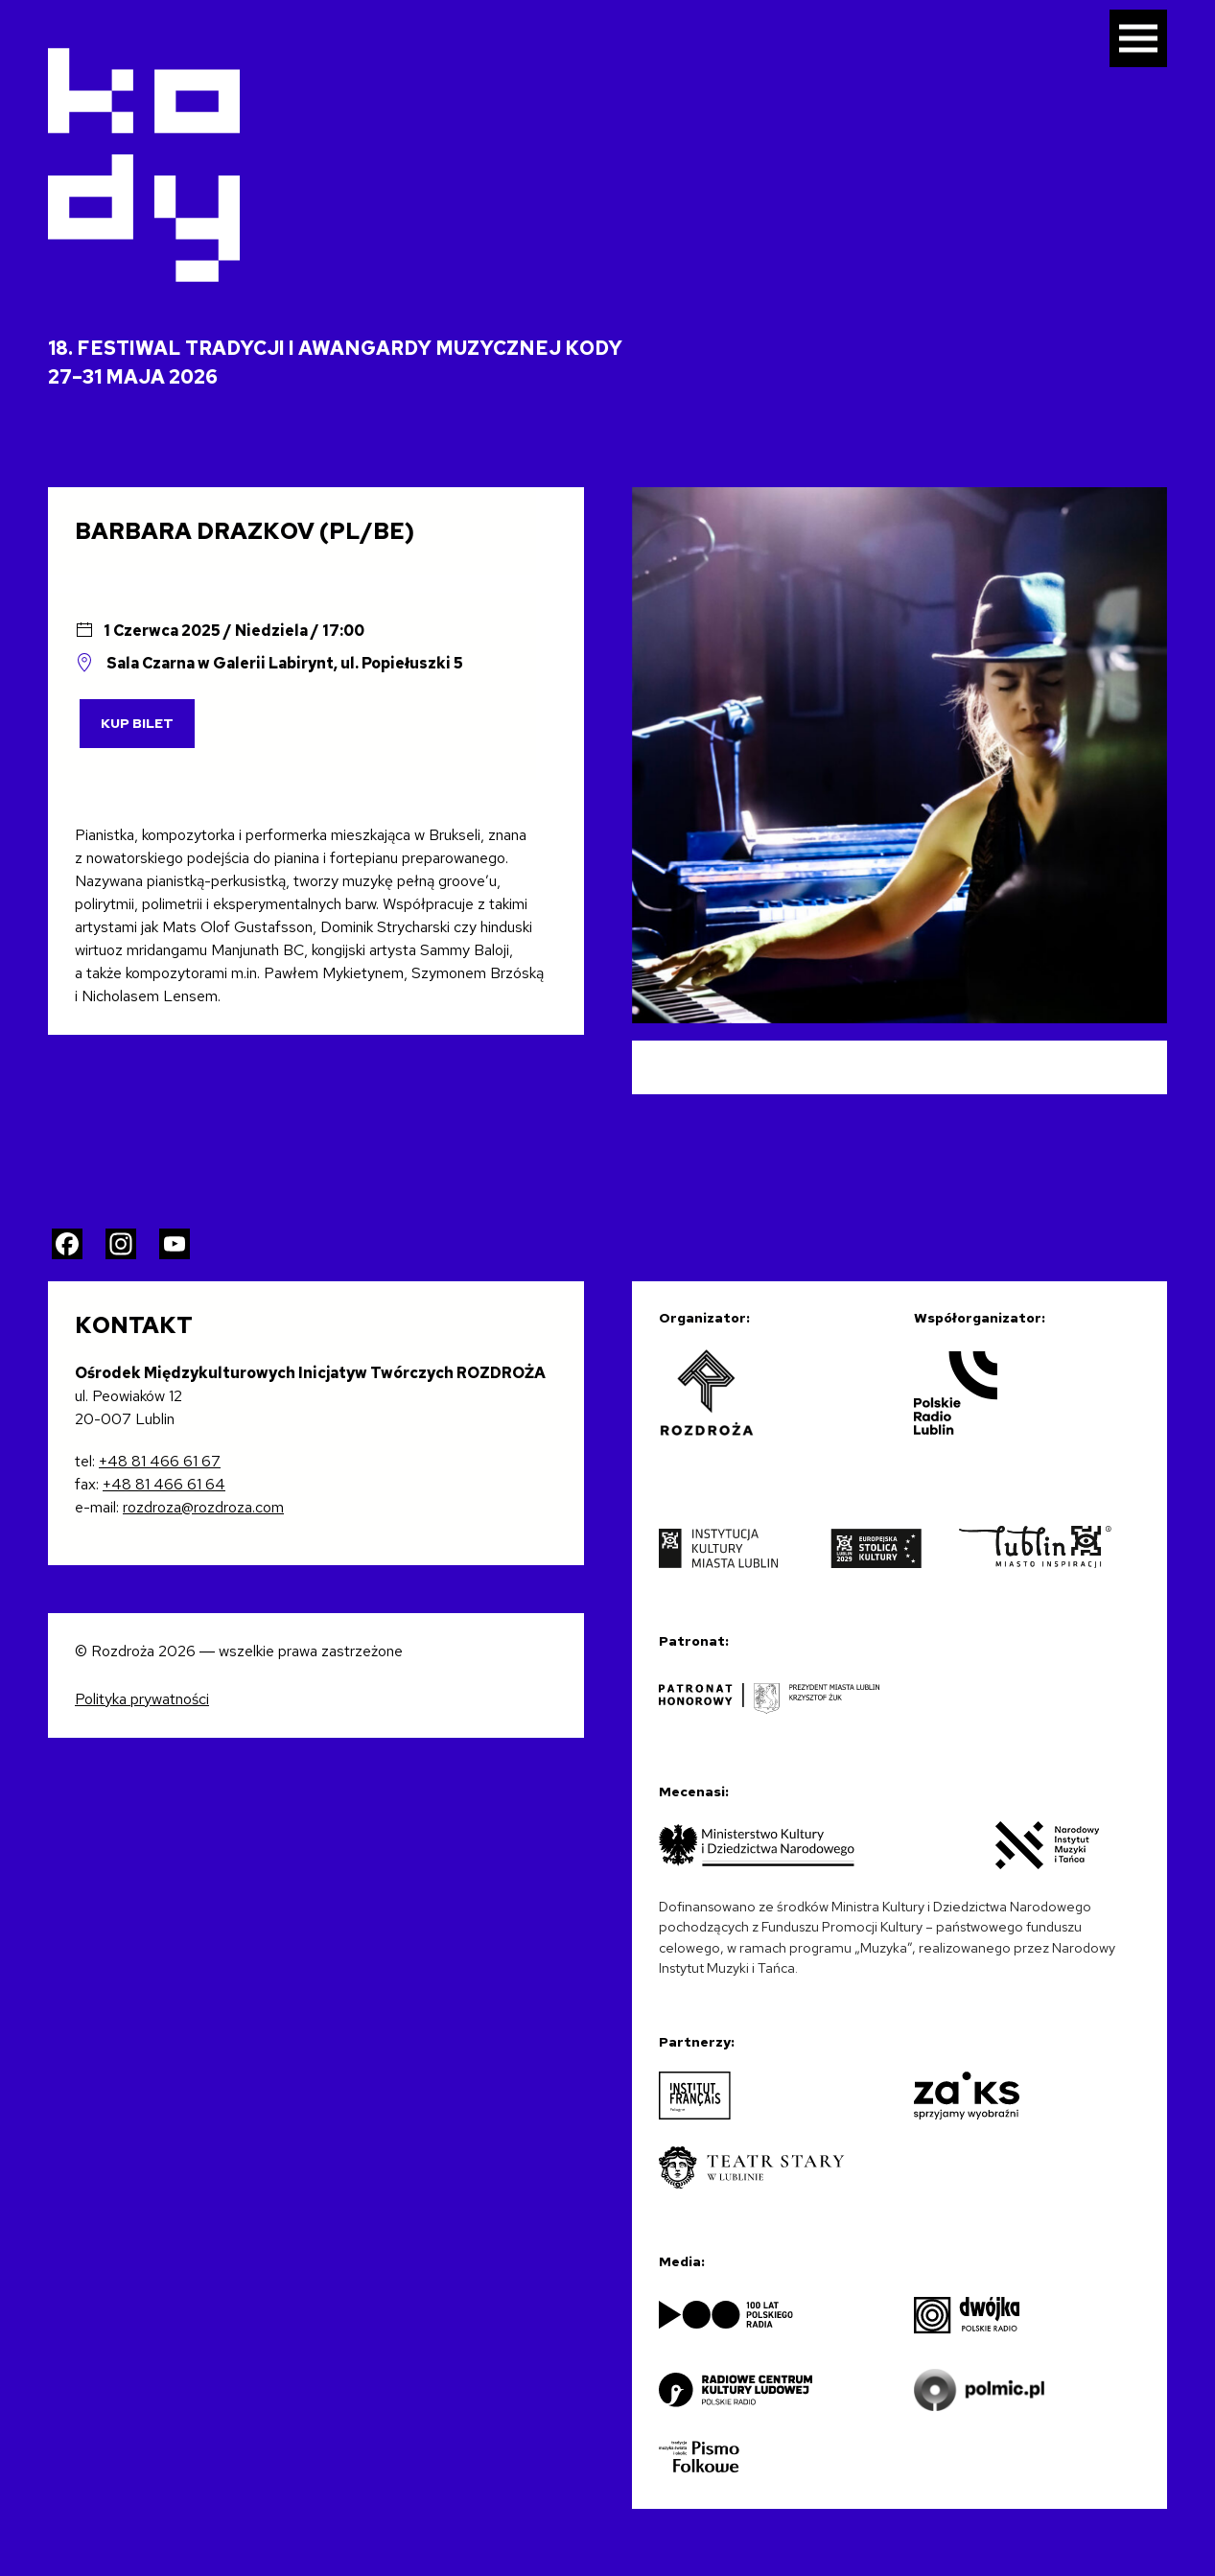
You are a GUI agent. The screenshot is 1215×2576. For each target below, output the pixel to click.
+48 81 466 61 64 (164, 1484)
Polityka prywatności (142, 1699)
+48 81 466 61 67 (160, 1461)
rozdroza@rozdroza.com (203, 1507)
